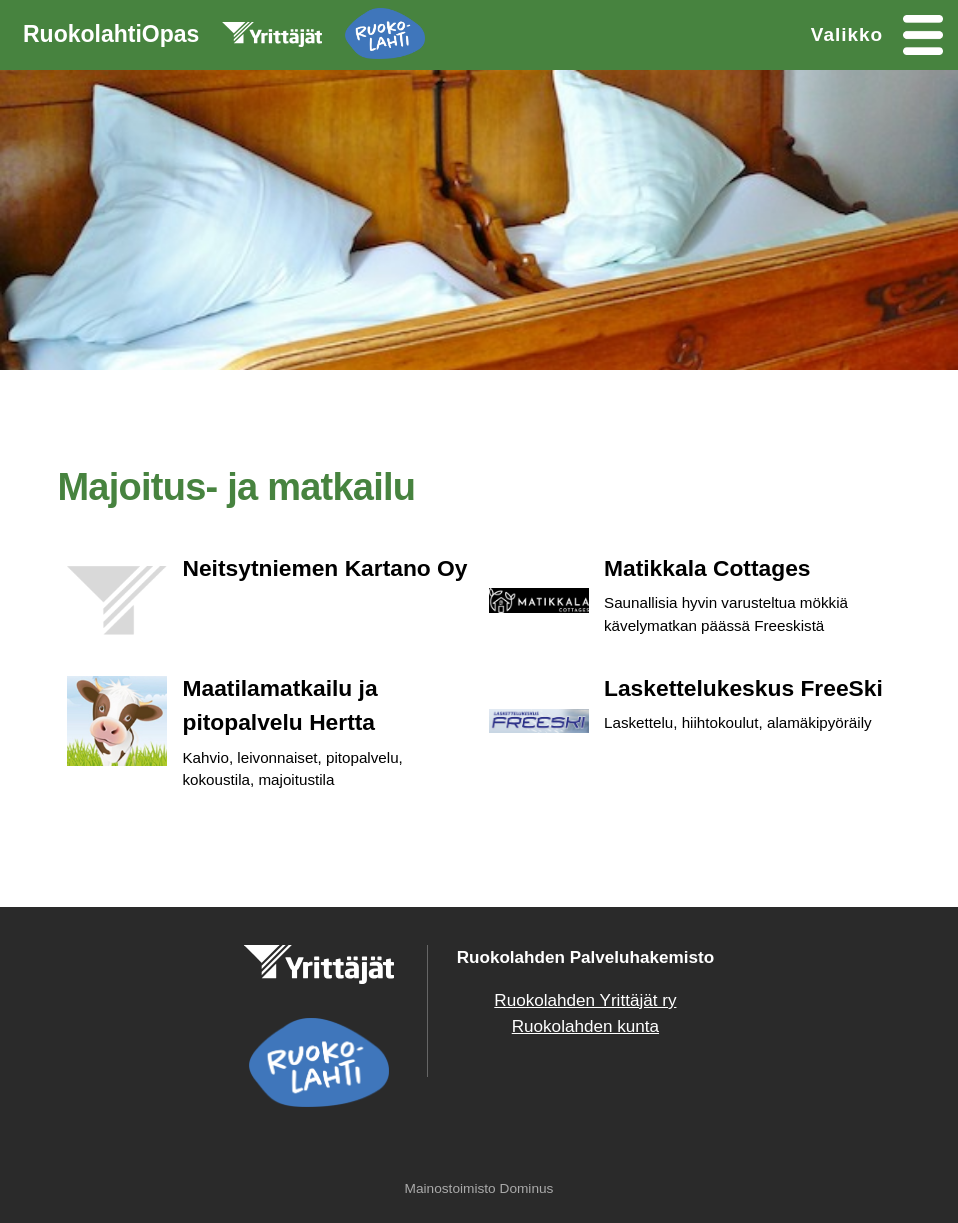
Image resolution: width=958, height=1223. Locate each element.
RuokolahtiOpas (224, 38)
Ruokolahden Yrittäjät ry (585, 1000)
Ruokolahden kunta (585, 1026)
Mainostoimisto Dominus (479, 1188)
